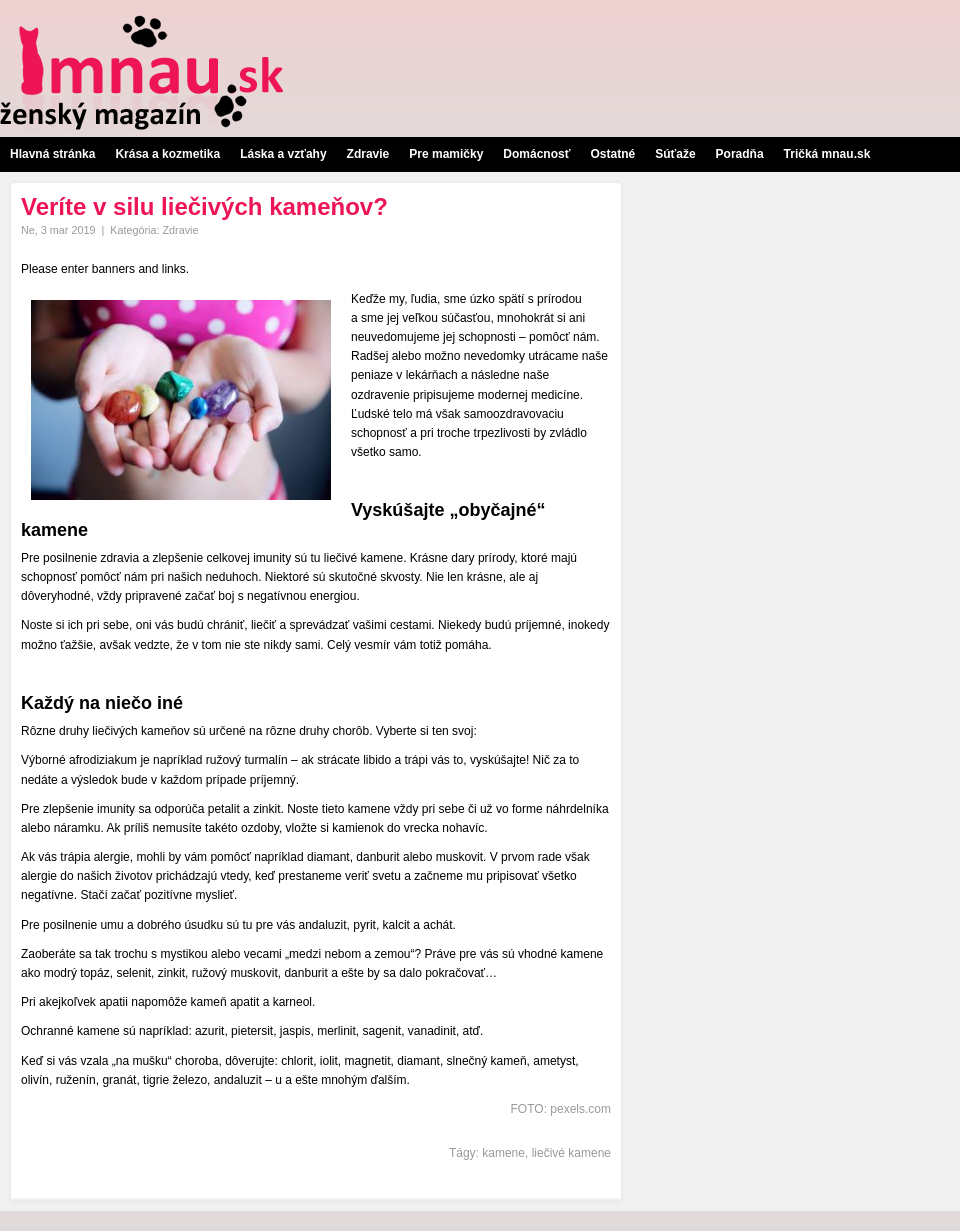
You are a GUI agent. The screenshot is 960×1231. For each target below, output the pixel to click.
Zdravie (368, 154)
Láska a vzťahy (283, 154)
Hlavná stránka (52, 154)
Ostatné (612, 154)
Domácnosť (536, 154)
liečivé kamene (571, 1153)
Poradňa (740, 154)
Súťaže (675, 154)
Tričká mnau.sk (827, 154)
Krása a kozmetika (167, 154)
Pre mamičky (446, 154)
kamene (503, 1153)
